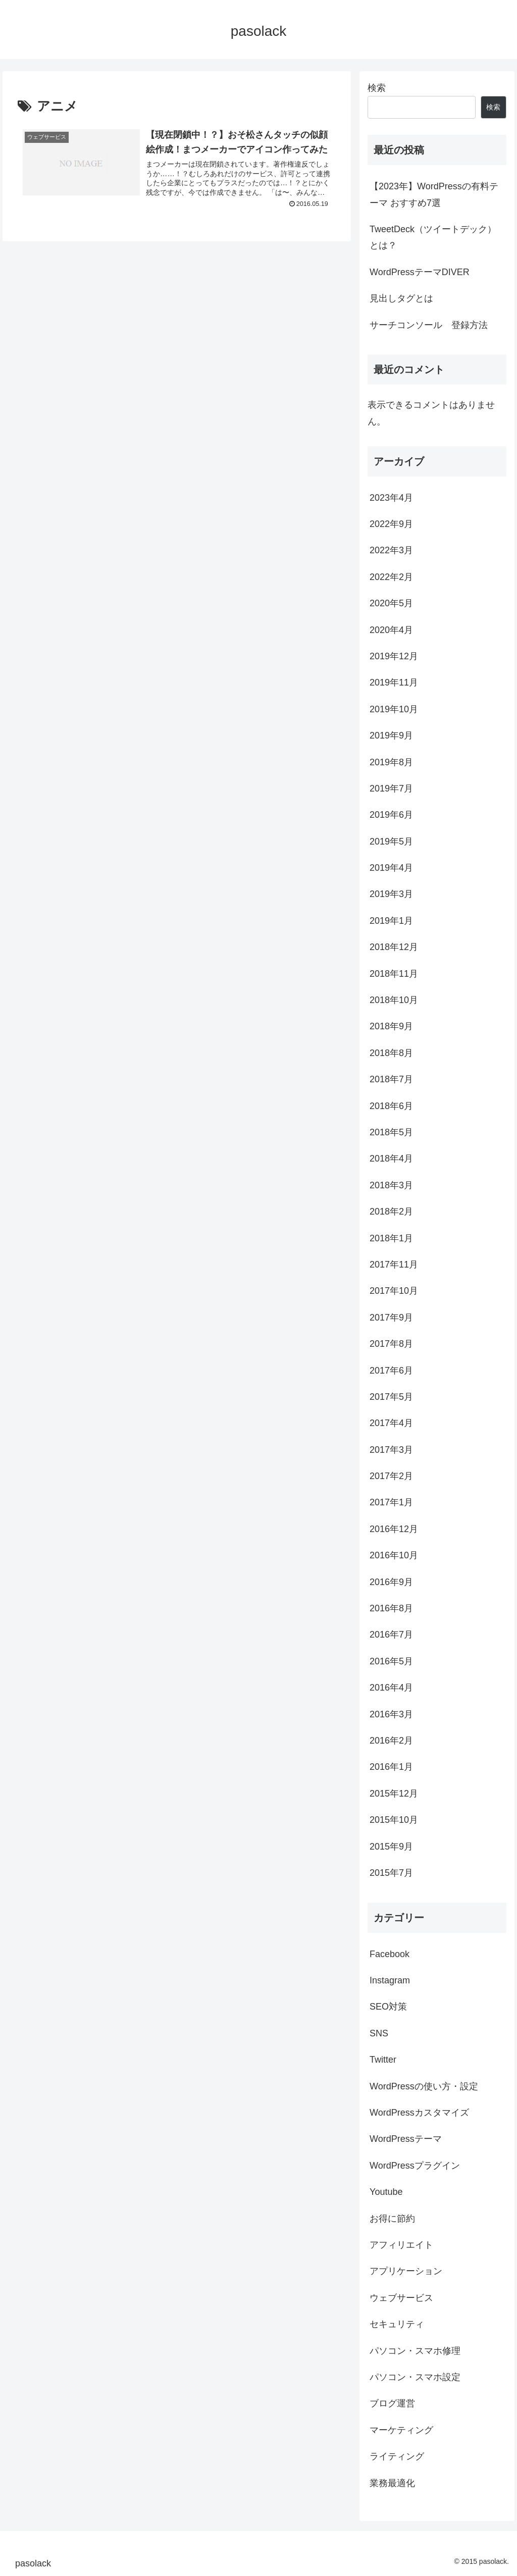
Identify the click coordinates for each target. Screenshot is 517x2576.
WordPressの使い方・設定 (424, 2086)
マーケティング (401, 2430)
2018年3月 (391, 1185)
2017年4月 (391, 1423)
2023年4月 (391, 498)
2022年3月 (391, 550)
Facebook (389, 1954)
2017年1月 (391, 1502)
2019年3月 (391, 894)
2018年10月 (394, 1000)
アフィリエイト (401, 2245)
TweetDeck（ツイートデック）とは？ (433, 237)
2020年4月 (391, 630)
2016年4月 (391, 1688)
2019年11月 (394, 682)
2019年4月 (391, 868)
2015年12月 (394, 1794)
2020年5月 (391, 603)
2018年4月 (391, 1158)
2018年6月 (391, 1106)
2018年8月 (391, 1053)
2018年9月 (391, 1026)
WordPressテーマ (406, 2139)
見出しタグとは (401, 298)
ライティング (397, 2456)
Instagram (390, 1980)
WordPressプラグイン (415, 2166)
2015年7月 (391, 1873)
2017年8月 (391, 1344)
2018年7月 (391, 1079)
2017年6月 (391, 1370)
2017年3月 (391, 1450)
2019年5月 (391, 841)
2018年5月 (391, 1132)
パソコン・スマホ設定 (415, 2377)
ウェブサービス (401, 2298)
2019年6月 (391, 815)
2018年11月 (394, 974)
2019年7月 (391, 788)
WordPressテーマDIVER (420, 272)
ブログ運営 (392, 2403)
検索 (377, 88)
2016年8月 (391, 1608)
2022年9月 (391, 524)
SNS (379, 2033)
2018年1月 (391, 1238)
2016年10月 (394, 1555)
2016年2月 (391, 1741)
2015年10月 (394, 1820)
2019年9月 (391, 735)
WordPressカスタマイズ (419, 2113)
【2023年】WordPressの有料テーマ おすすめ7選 (434, 194)
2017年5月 (391, 1397)
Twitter (383, 2060)
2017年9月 (391, 1317)
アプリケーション (406, 2271)
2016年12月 (394, 1529)
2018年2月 (391, 1211)
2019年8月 (391, 762)
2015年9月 (391, 1847)
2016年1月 (391, 1767)
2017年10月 (394, 1291)
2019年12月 (394, 656)
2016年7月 (391, 1634)
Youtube (386, 2192)
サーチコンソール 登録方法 (429, 325)
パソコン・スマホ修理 (415, 2351)
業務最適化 (392, 2483)
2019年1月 (391, 921)
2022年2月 (391, 577)
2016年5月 (391, 1661)
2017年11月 (394, 1264)
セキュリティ (397, 2324)
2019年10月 (394, 709)
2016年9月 (391, 1582)
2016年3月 (391, 1714)
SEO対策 (388, 2007)
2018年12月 (394, 947)
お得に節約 (392, 2219)
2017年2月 (391, 1476)
